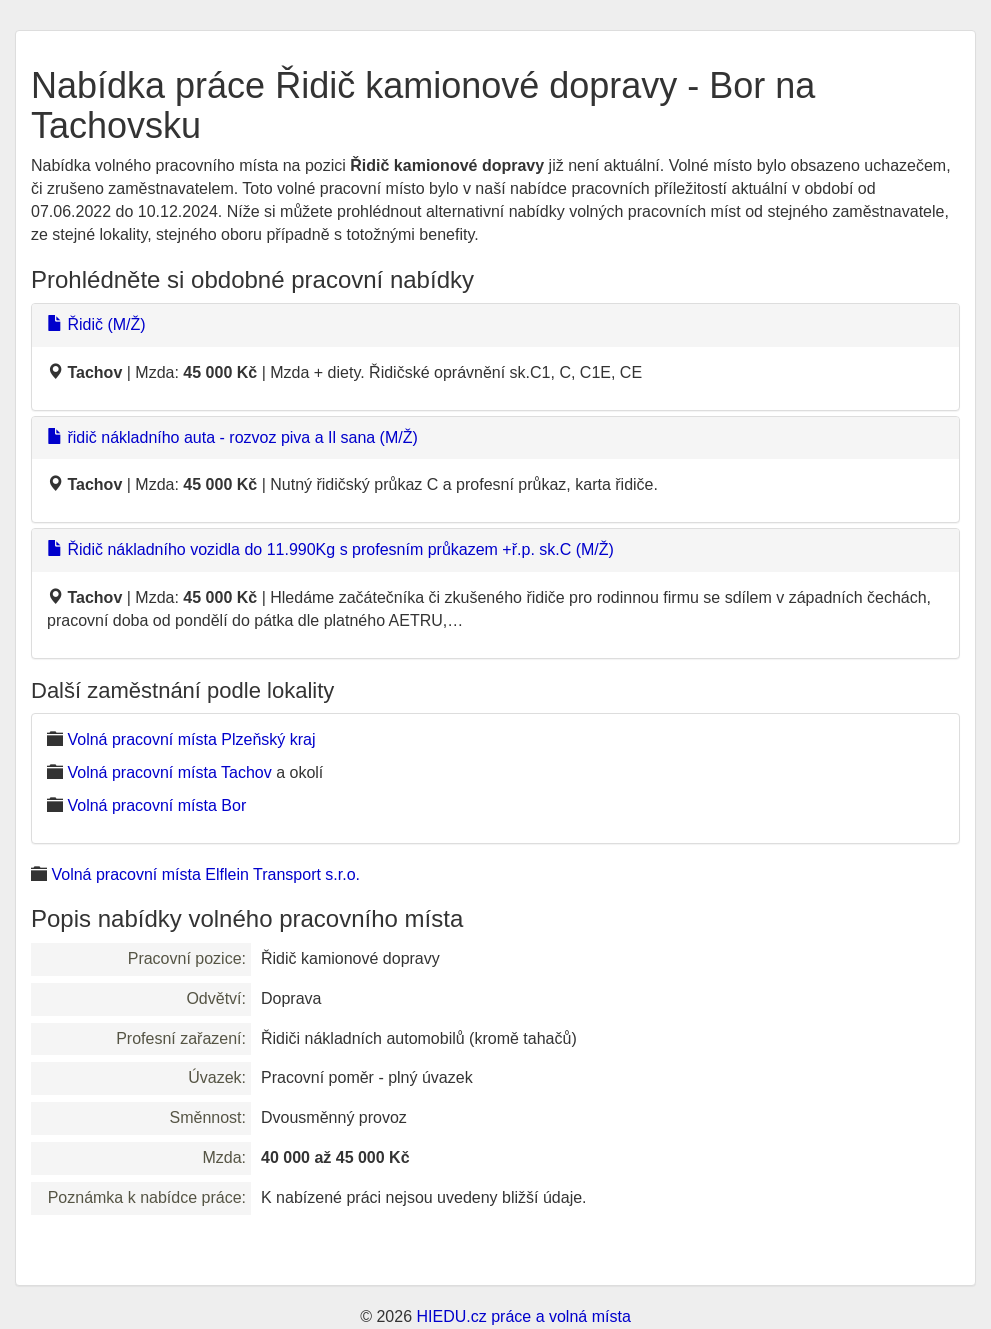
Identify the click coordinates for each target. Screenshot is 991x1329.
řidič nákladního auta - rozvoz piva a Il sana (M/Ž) (232, 437)
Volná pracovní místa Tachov (169, 772)
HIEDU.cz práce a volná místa (523, 1316)
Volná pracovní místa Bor (156, 805)
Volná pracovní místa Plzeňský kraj (191, 739)
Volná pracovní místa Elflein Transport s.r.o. (205, 874)
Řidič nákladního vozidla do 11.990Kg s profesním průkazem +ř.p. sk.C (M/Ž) (330, 549)
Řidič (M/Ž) (96, 324)
